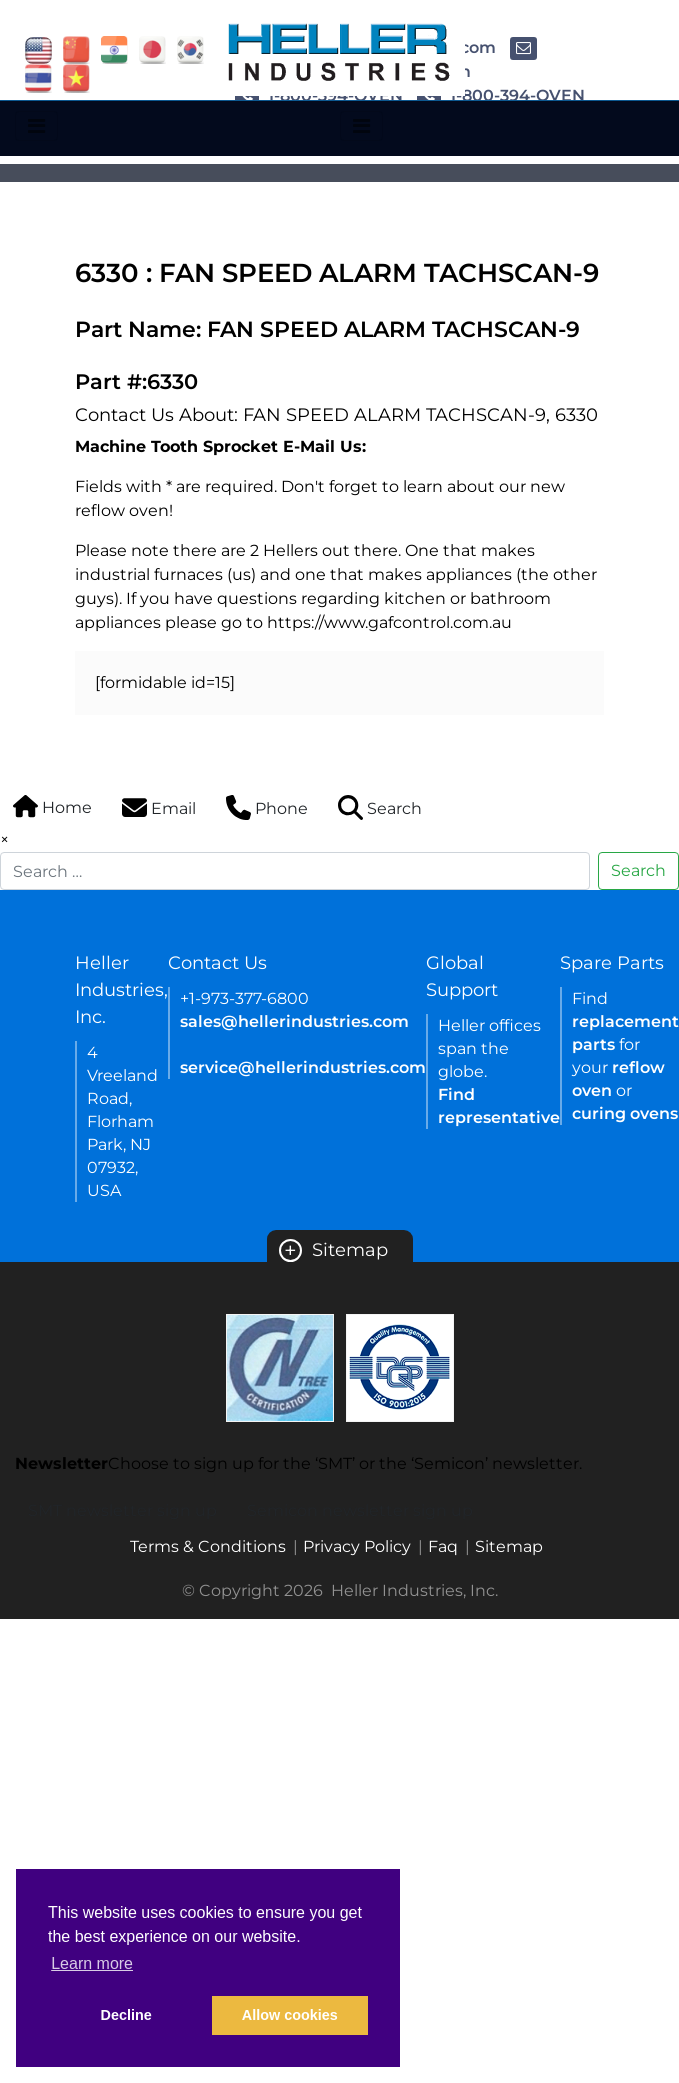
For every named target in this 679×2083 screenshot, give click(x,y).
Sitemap (333, 1250)
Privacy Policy (357, 1546)
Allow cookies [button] (290, 2015)
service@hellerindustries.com (303, 1067)
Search (638, 870)
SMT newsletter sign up (122, 1510)
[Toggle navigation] (36, 126)
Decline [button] (126, 2015)
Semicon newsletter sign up (360, 1510)
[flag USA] (38, 48)
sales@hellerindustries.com (294, 1021)
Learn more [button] (92, 1963)
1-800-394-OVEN (501, 95)
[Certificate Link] (280, 1366)
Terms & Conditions (208, 1546)
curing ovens (625, 1113)
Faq (443, 1546)
